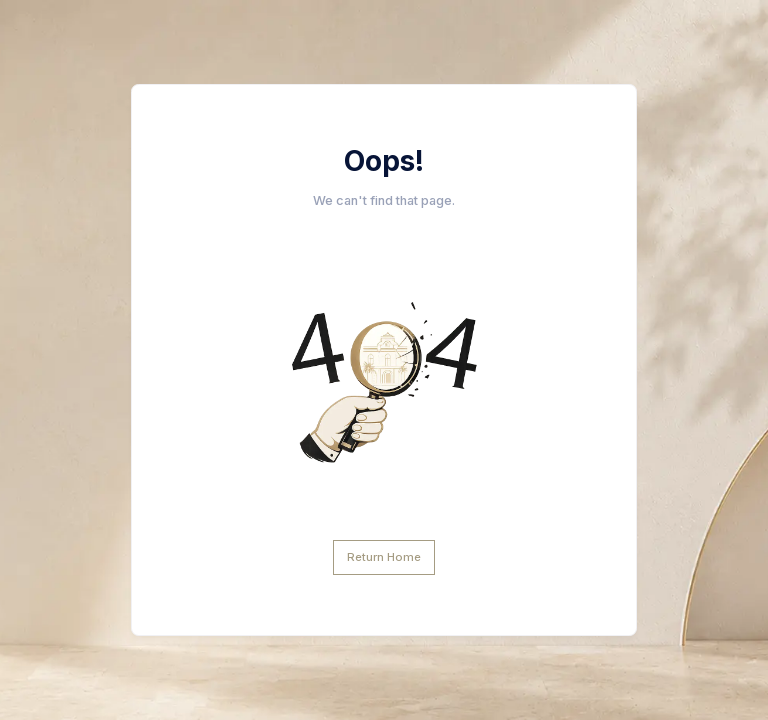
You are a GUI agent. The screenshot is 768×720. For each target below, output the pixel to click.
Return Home (384, 557)
